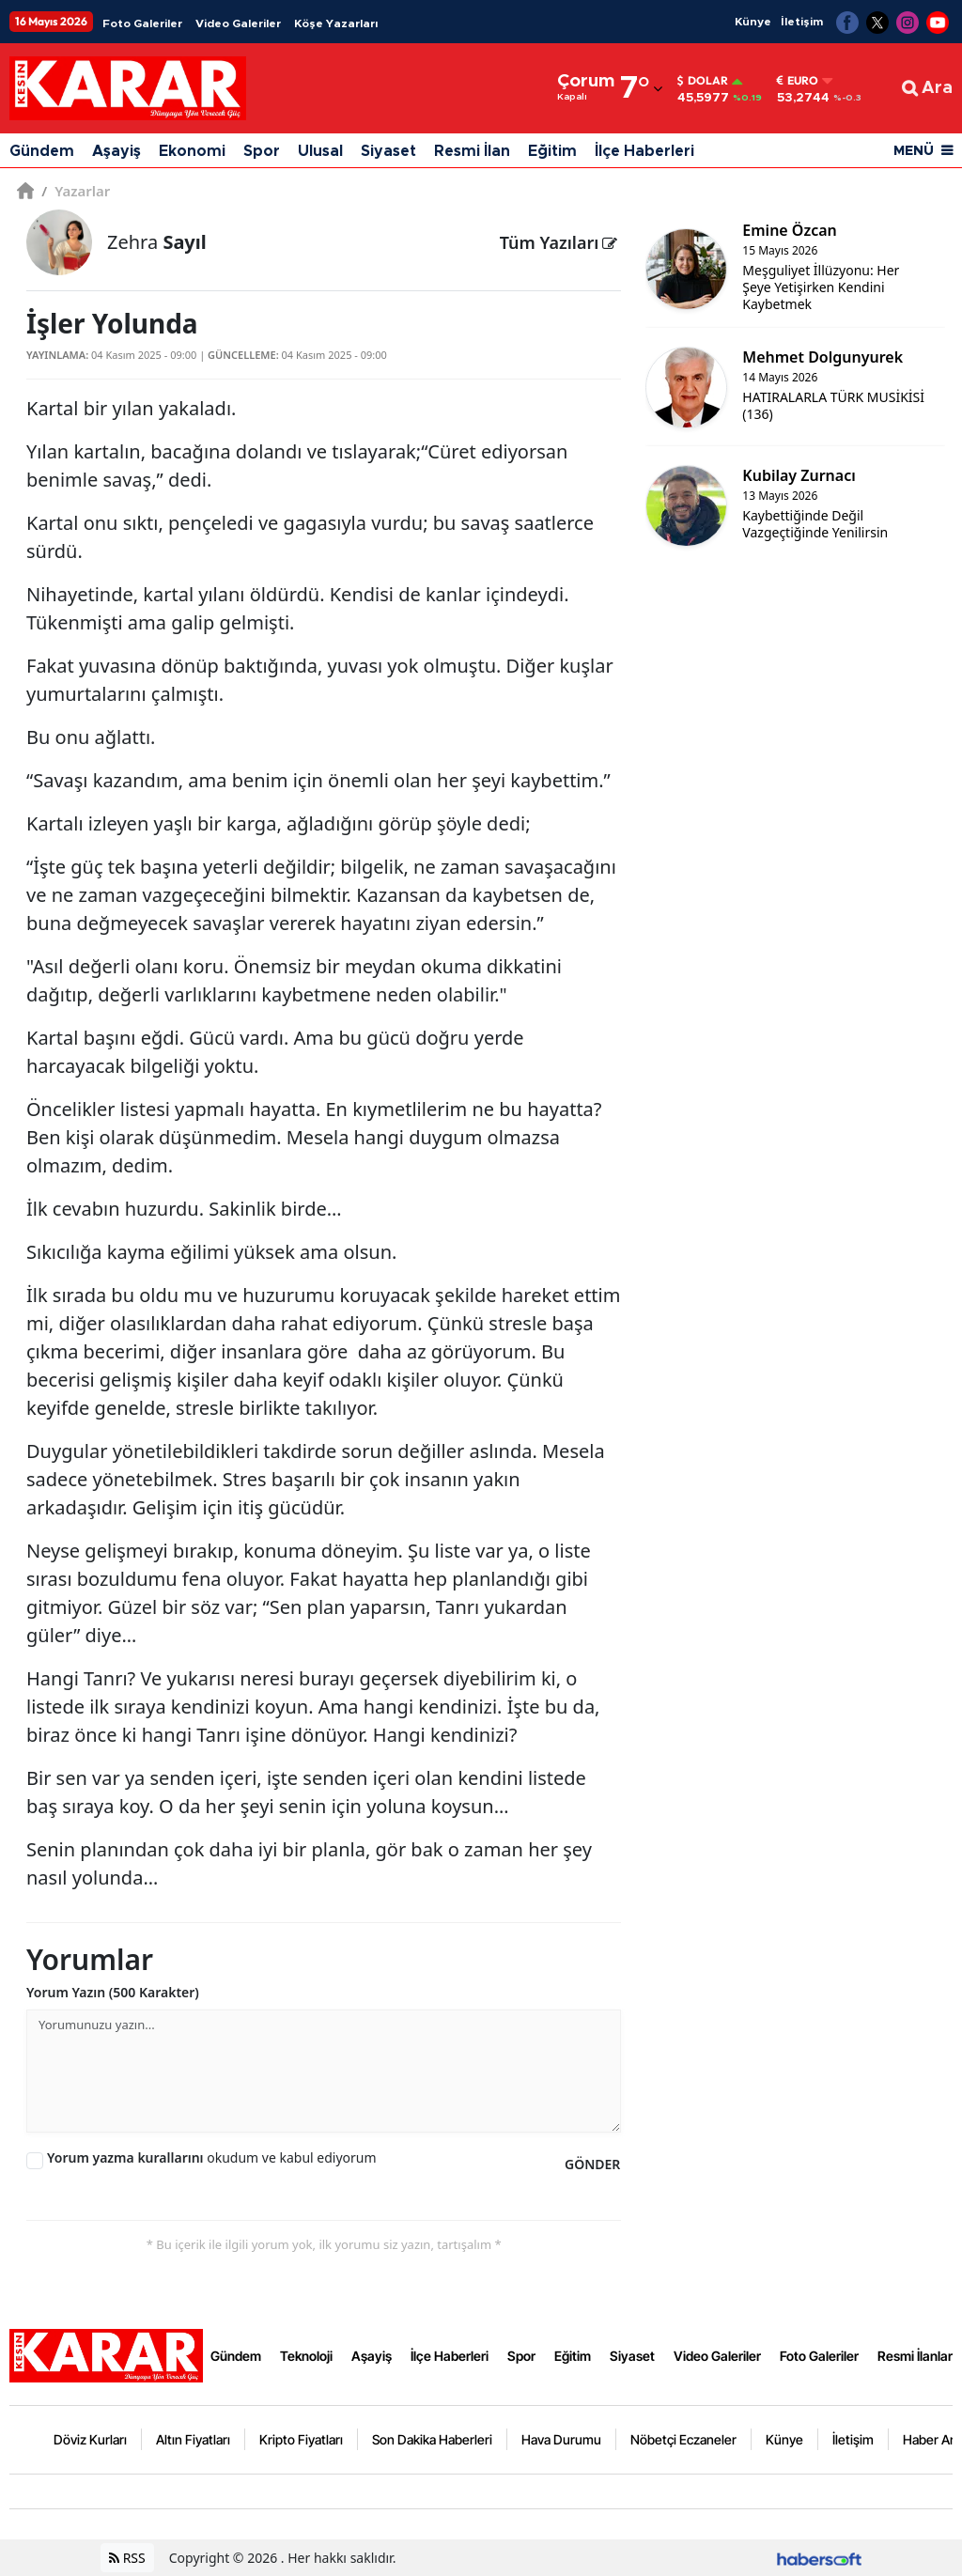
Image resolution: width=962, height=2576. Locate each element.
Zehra (157, 242)
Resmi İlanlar (915, 2356)
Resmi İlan (472, 151)
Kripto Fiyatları (301, 2439)
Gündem (41, 151)
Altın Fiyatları (193, 2439)
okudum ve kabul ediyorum (212, 2157)
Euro (797, 80)
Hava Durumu (561, 2439)
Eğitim (552, 151)
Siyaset (388, 151)
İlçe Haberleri (644, 151)
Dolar (702, 80)
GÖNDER (592, 2164)
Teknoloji (306, 2356)
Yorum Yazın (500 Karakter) (112, 1992)
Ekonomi (192, 151)
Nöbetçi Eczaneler (683, 2439)
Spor (261, 151)
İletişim (802, 21)
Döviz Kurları (90, 2439)
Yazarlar (75, 190)
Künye (753, 21)
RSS (127, 2558)
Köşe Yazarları (336, 23)
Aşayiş (116, 151)
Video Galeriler (238, 23)
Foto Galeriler (142, 23)
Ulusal (320, 151)
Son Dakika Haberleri (432, 2439)
